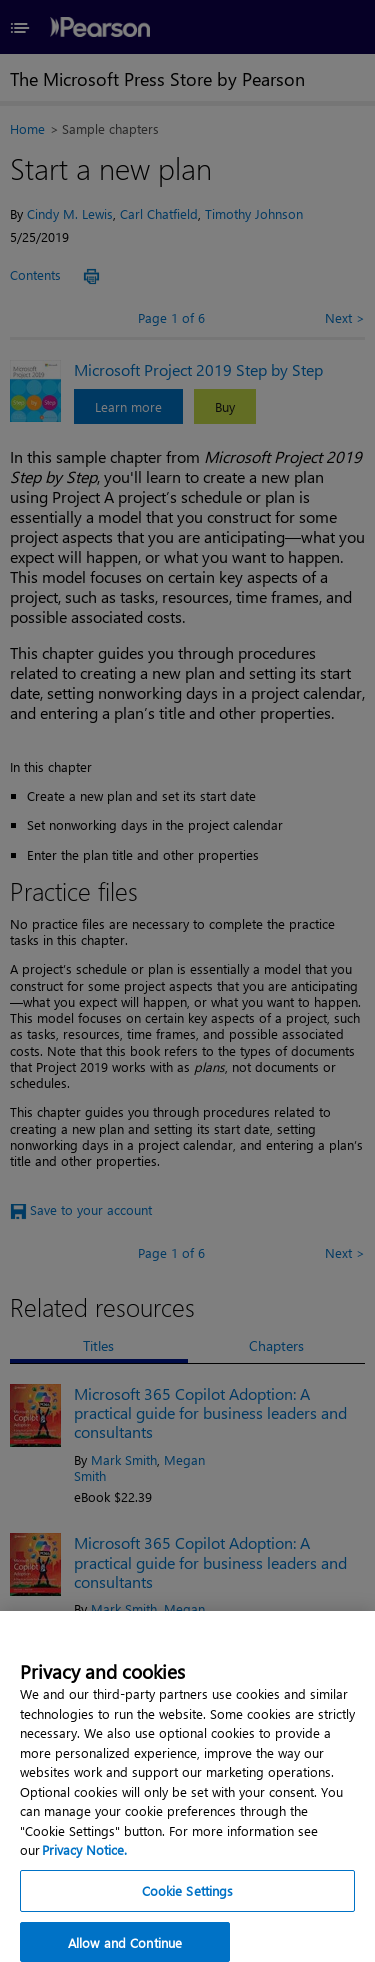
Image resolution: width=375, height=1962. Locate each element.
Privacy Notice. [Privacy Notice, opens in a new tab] (84, 1863)
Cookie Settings (188, 1903)
